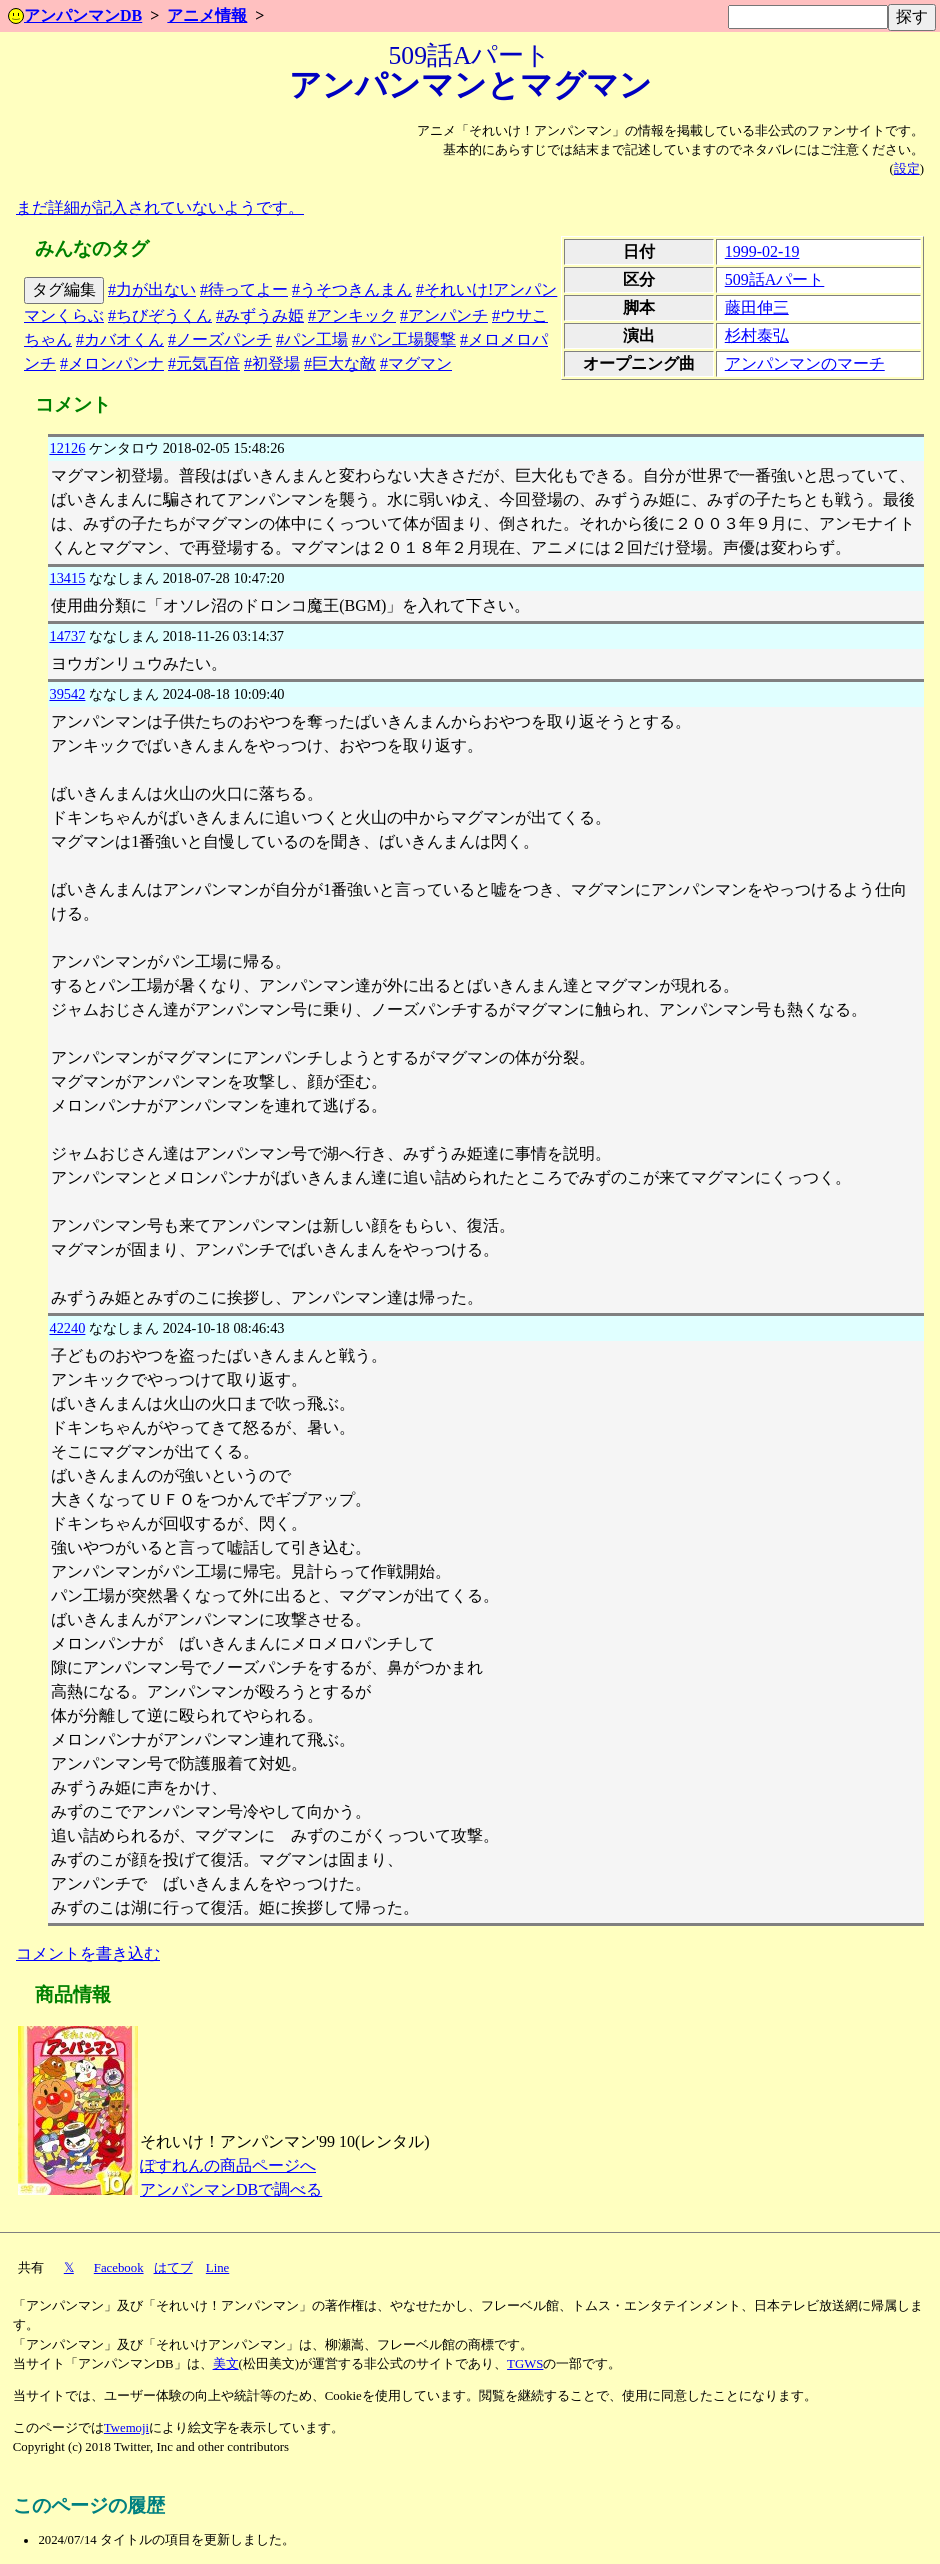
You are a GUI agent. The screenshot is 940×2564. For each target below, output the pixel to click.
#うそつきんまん (352, 289)
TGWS (525, 2364)
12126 (67, 448)
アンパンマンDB (75, 15)
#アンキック (352, 315)
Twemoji (126, 2428)
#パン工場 (312, 339)
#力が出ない (152, 289)
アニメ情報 (207, 15)
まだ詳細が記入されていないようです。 (160, 207)
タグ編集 (64, 289)
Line (217, 2268)
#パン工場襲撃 (404, 339)
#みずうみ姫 (260, 315)
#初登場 (272, 363)
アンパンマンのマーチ (805, 363)
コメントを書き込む (88, 1953)
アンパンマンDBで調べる (231, 2189)
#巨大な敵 (340, 363)
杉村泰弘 (757, 335)
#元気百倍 (204, 363)
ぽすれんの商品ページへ (228, 2165)
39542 (67, 694)
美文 (226, 2364)
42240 (67, 1328)
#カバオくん (120, 339)
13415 (67, 578)
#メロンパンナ (112, 363)
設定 (907, 169)
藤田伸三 (757, 307)
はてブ (173, 2268)
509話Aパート (775, 279)
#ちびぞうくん (160, 315)
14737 (67, 636)
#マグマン (416, 363)
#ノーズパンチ (220, 339)
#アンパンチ (444, 315)
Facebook (119, 2268)
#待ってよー (244, 289)
